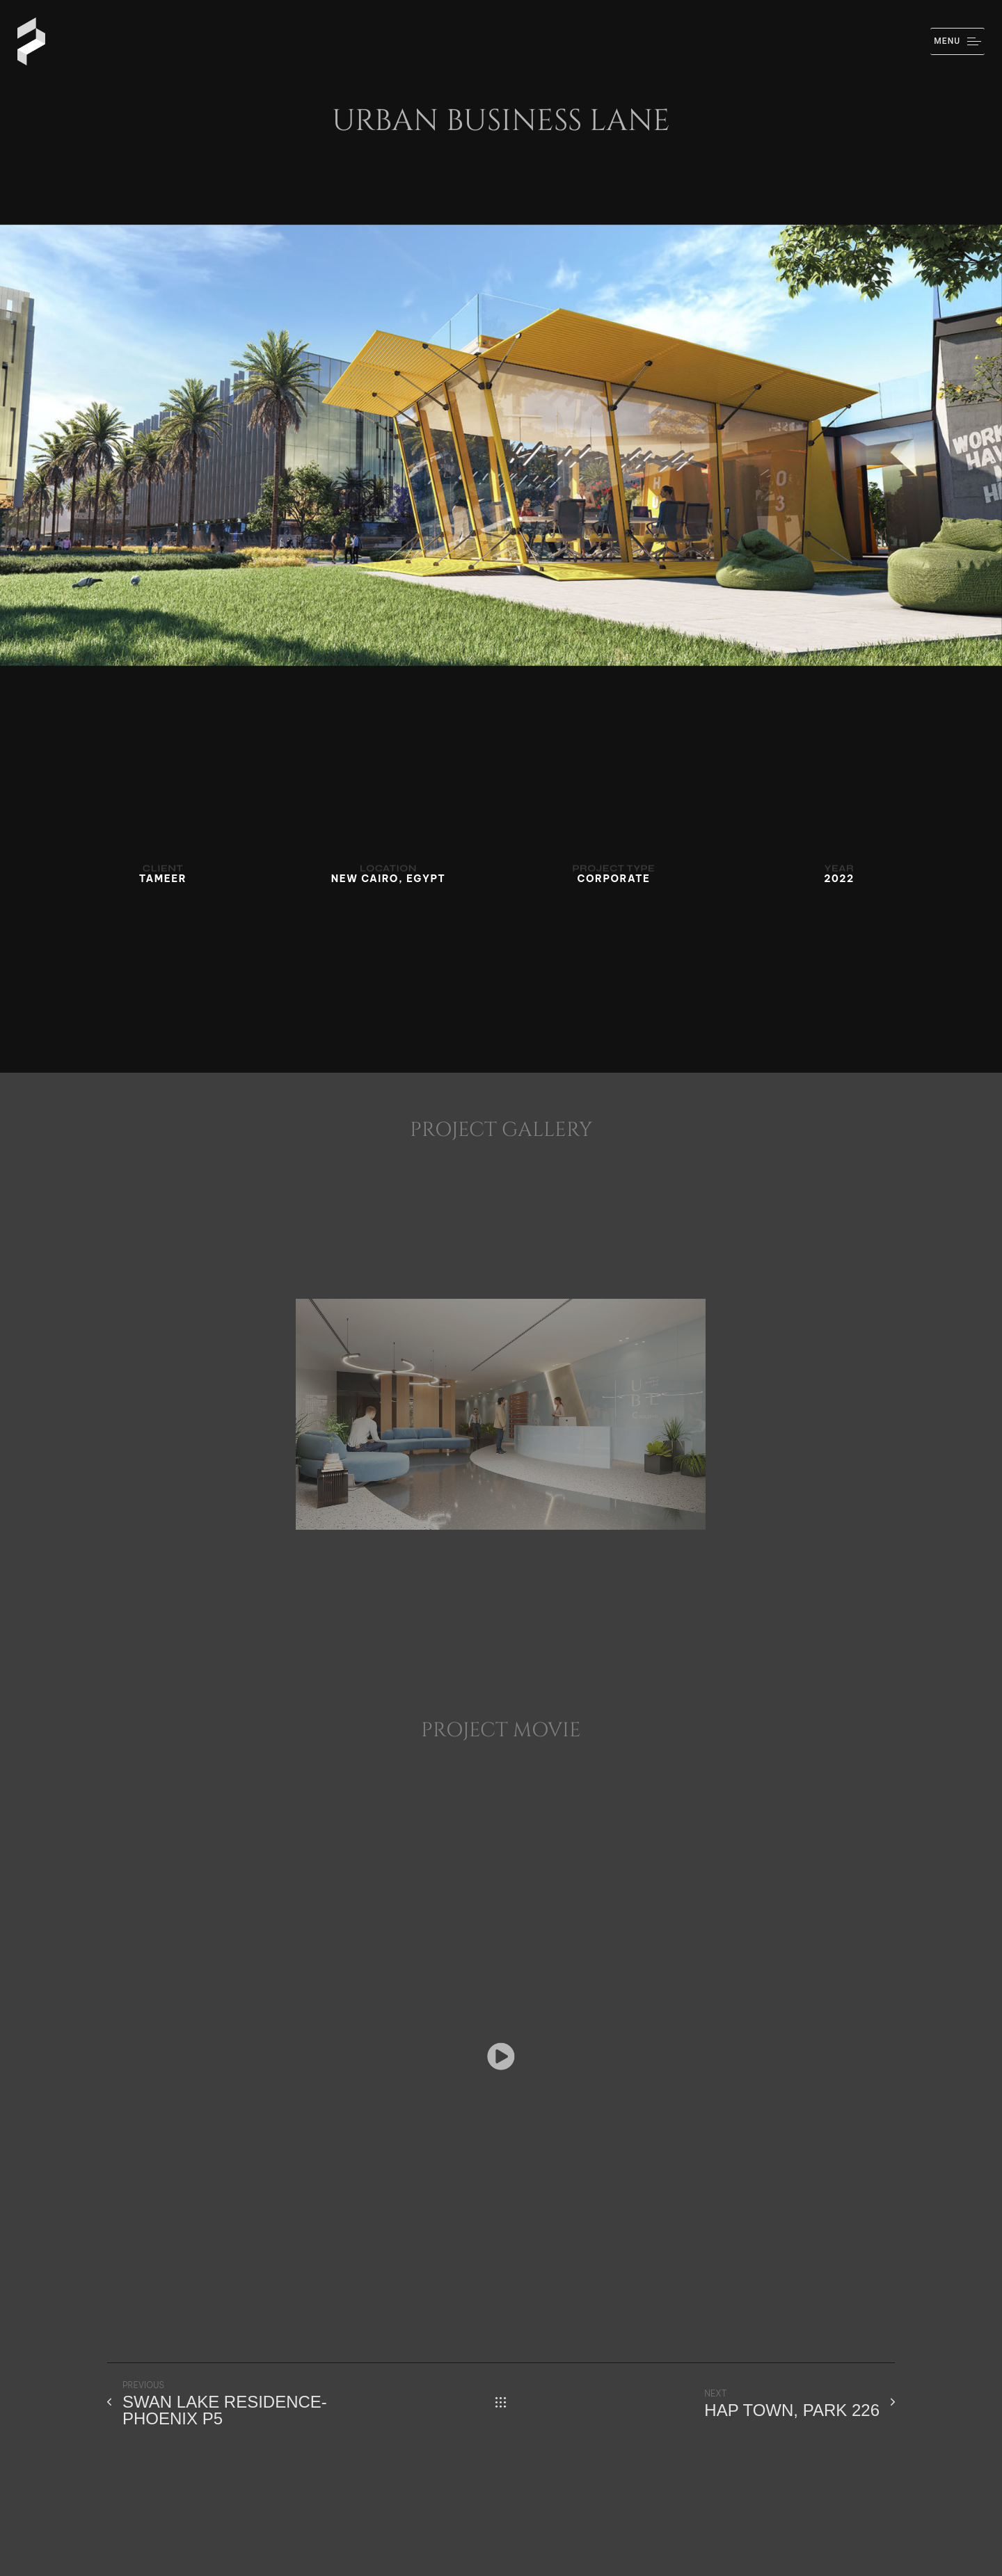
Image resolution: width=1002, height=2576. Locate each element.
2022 (839, 878)
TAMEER (162, 878)
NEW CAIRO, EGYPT (388, 878)
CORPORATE (614, 878)
